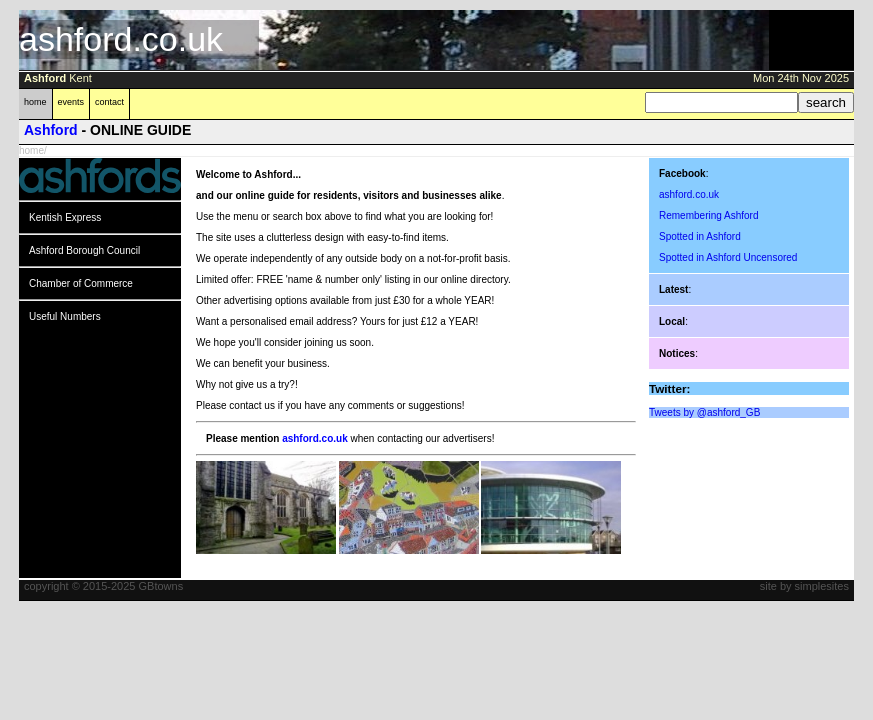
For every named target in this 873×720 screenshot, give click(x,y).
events (71, 102)
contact (109, 102)
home (35, 102)
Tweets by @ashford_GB (704, 412)
